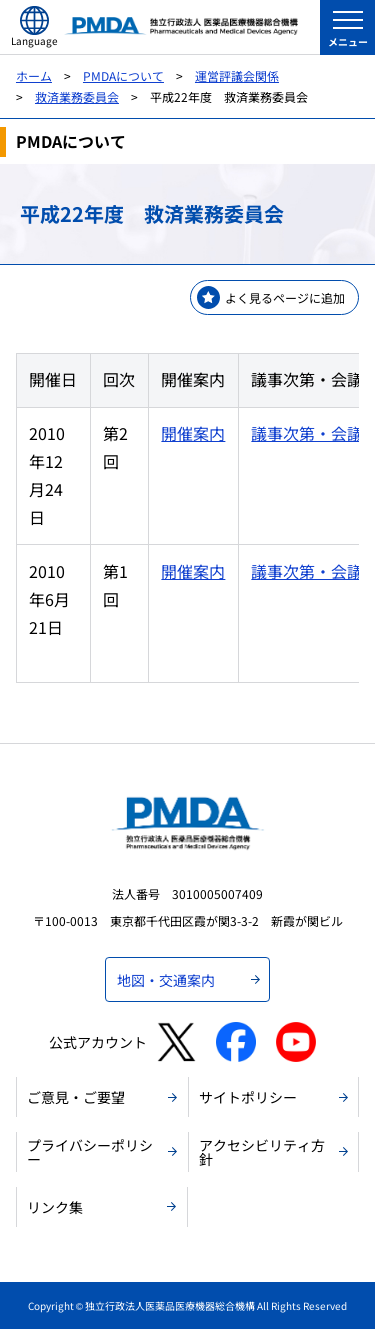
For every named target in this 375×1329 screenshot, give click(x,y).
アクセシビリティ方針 (262, 1152)
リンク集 (55, 1207)
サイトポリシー (248, 1097)
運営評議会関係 (237, 75)
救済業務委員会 (77, 96)
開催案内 (193, 433)
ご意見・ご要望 (76, 1097)
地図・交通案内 (166, 980)
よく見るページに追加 (285, 297)
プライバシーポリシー (90, 1152)
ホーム (34, 75)
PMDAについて (123, 75)
